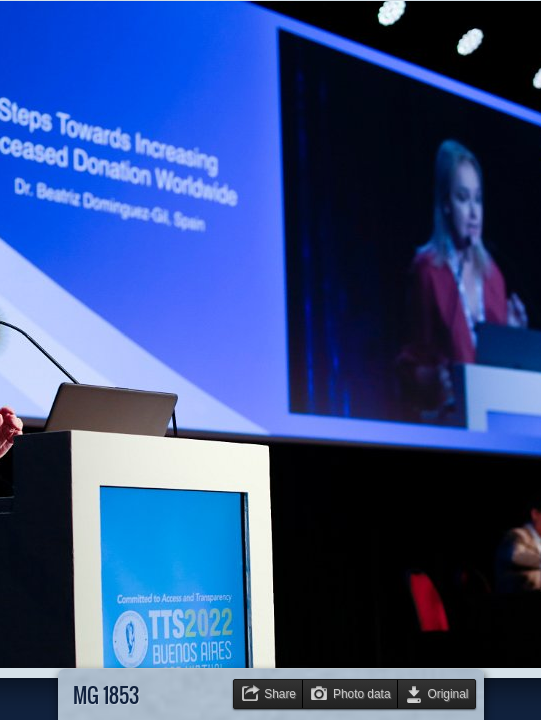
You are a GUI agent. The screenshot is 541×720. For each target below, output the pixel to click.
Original (448, 694)
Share (280, 694)
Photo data (362, 694)
